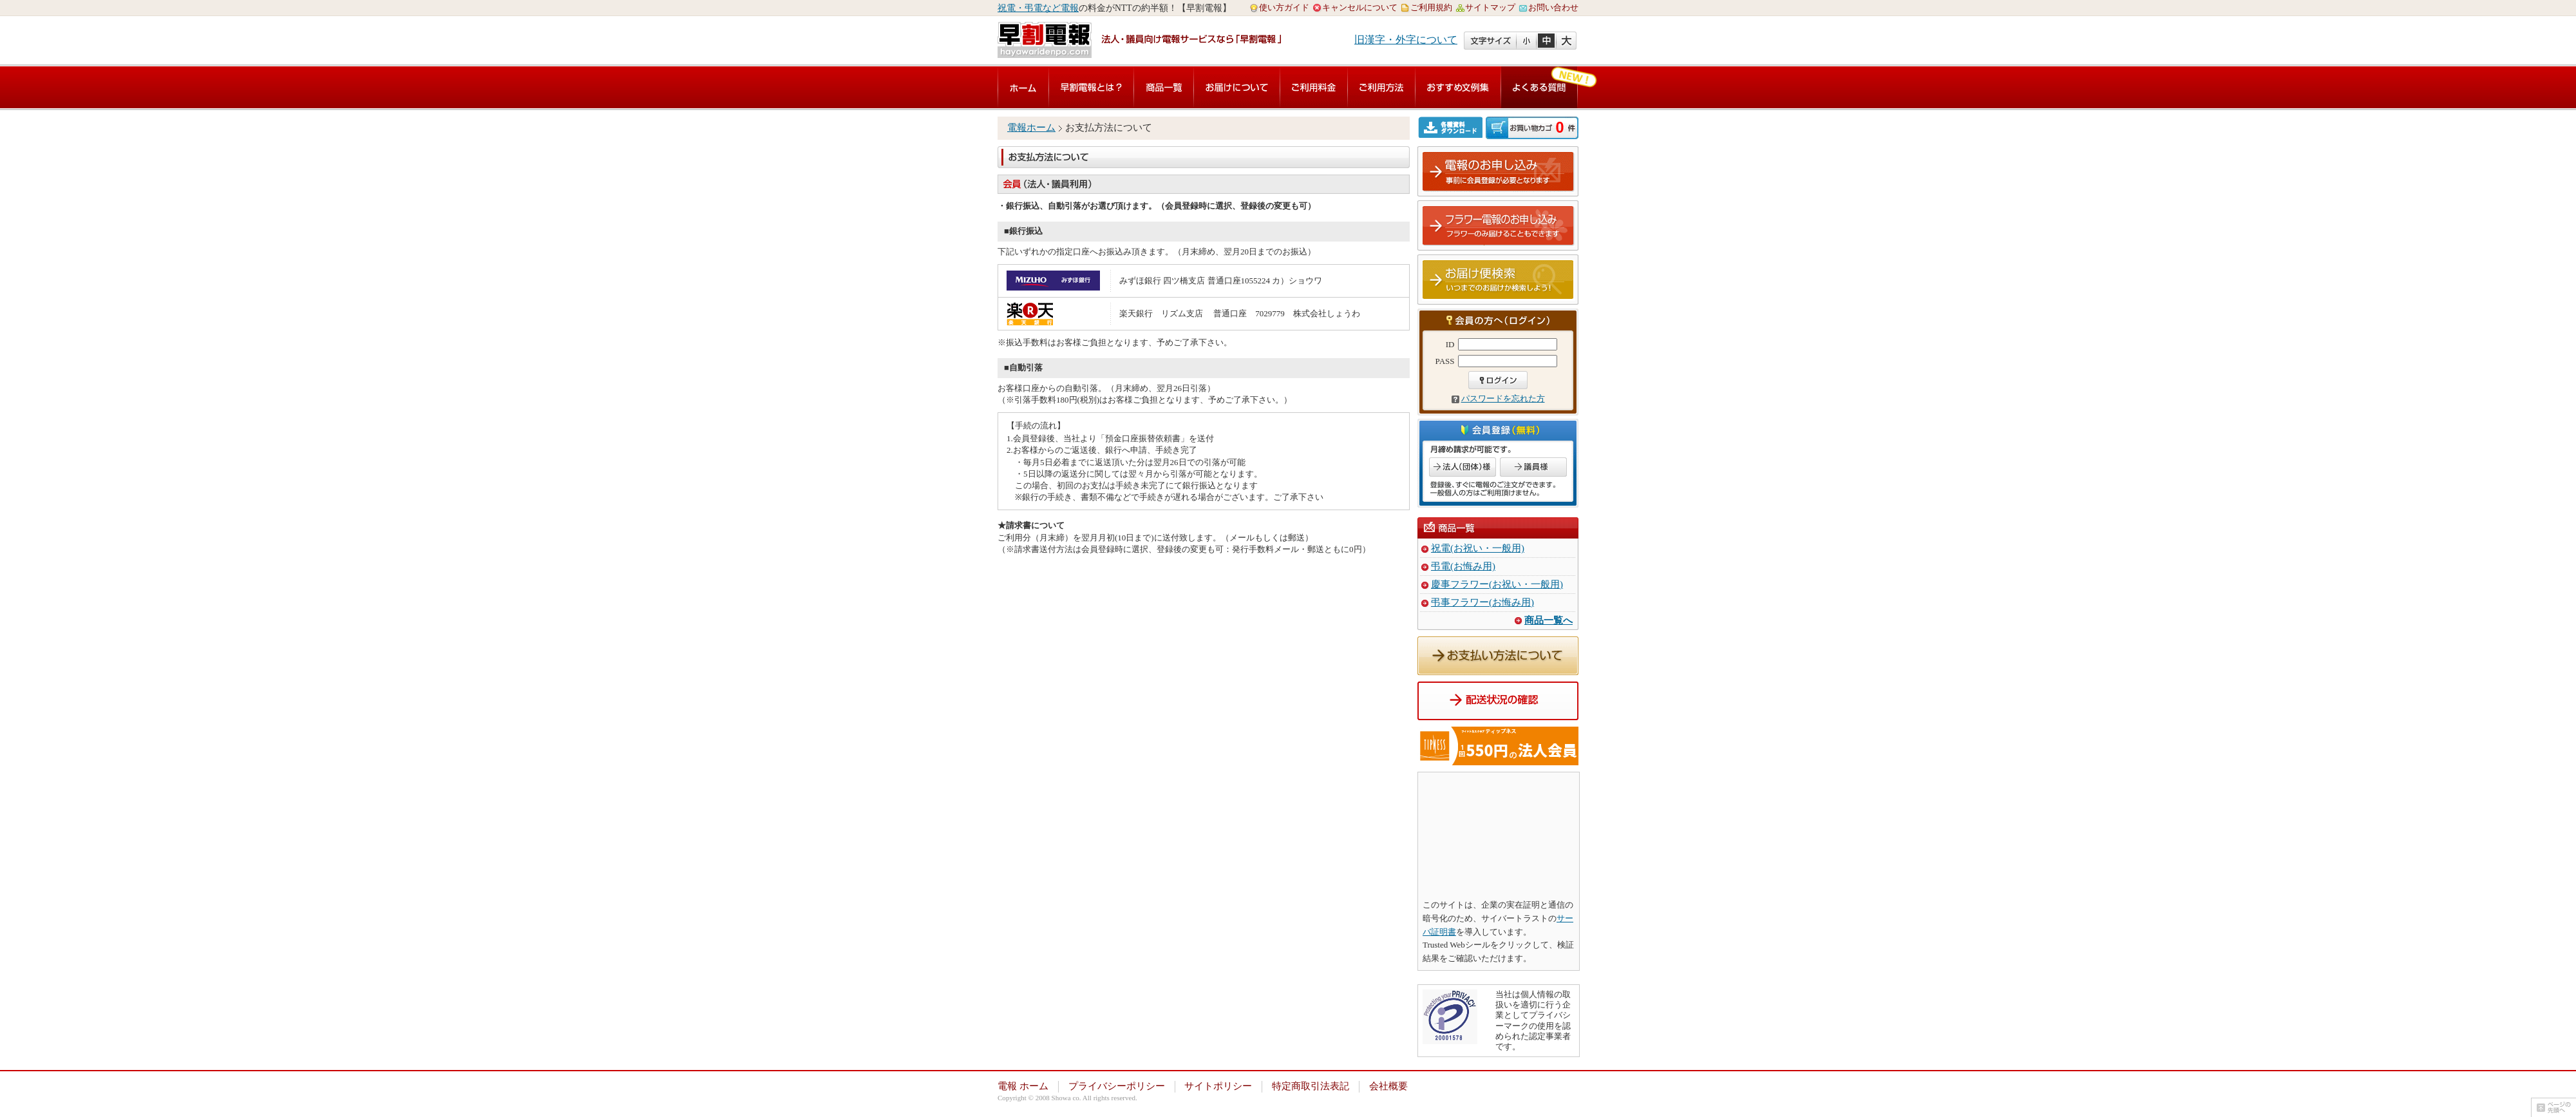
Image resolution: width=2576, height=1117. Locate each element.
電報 (1023, 87)
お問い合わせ (1553, 7)
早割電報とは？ (1091, 87)
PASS (1445, 361)
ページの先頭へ (2553, 1107)
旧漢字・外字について (1405, 39)
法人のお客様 (1462, 467)
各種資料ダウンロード (1452, 127)
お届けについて (1237, 87)
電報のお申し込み (1498, 172)
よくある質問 (1539, 87)
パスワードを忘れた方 (1503, 398)
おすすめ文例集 (1458, 87)
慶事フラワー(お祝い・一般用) (1497, 584)
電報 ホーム (1023, 1086)
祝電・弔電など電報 (1038, 8)
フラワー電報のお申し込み (1498, 226)
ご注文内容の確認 (1532, 128)
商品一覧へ (1548, 620)
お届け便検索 (1498, 280)
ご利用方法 (1381, 87)
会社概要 (1388, 1086)
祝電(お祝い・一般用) (1477, 548)
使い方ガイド (1284, 7)
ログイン (1498, 380)
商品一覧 (1163, 87)
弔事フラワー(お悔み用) (1482, 602)
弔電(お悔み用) (1463, 566)
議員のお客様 (1533, 467)
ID (1450, 344)
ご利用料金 (1313, 87)
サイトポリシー (1218, 1086)
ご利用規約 (1431, 7)
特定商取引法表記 (1310, 1086)
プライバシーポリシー (1116, 1086)
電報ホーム (1031, 127)
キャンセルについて (1359, 7)
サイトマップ (1490, 7)
